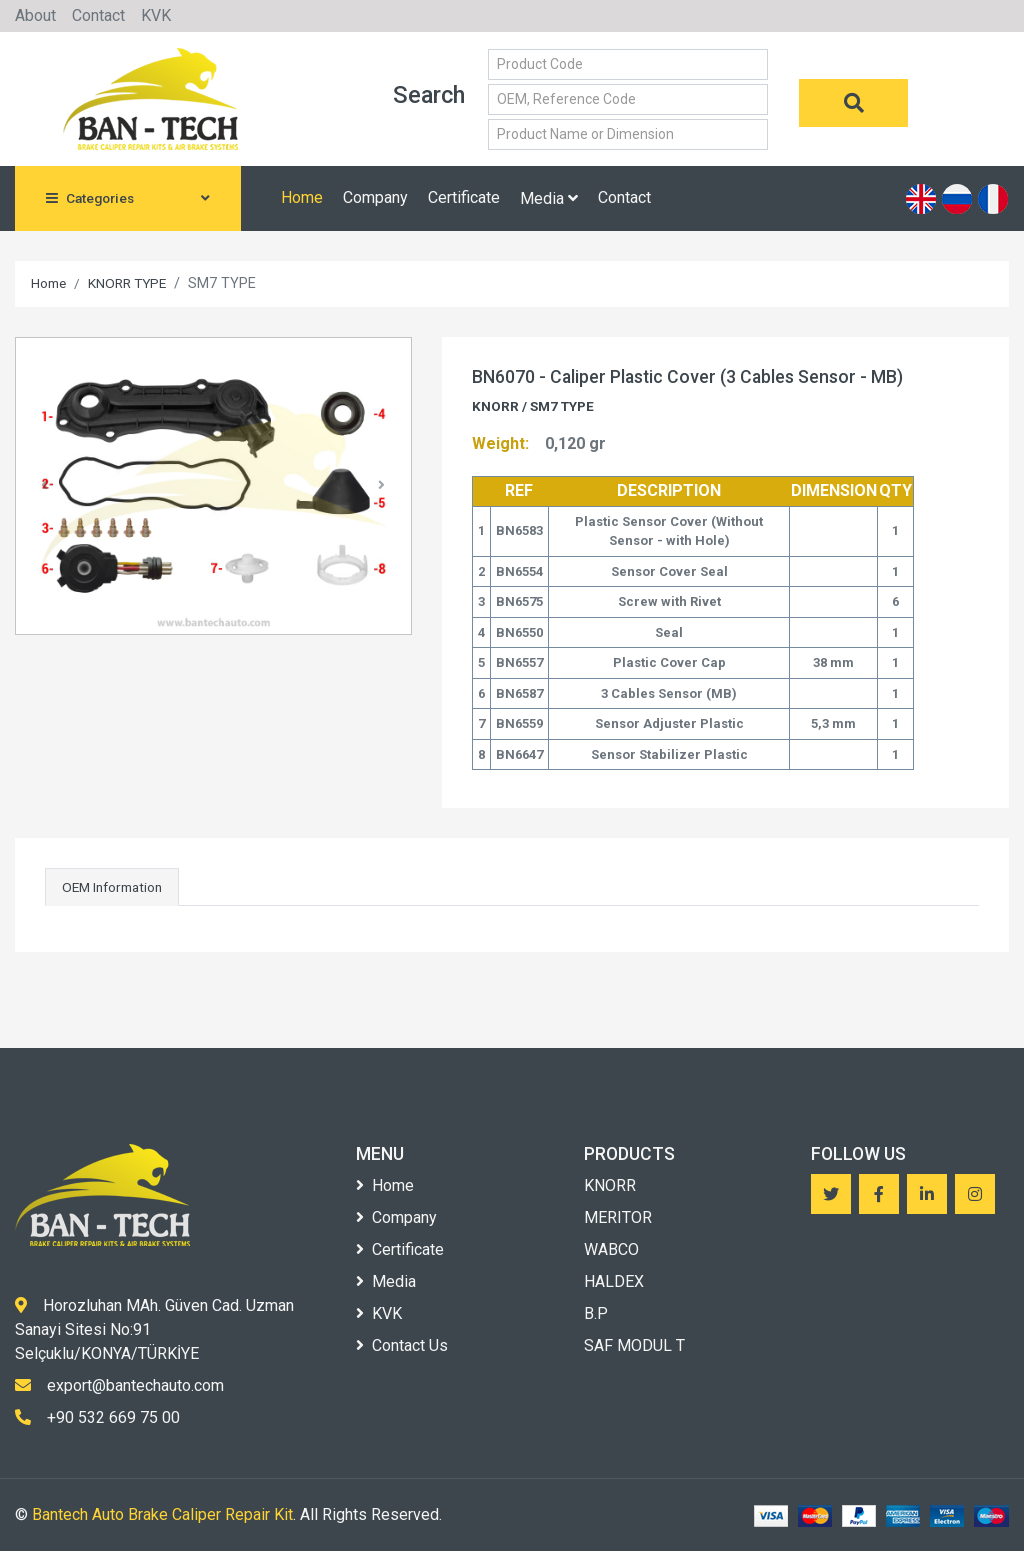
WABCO (611, 1249)
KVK (156, 15)
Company (375, 197)
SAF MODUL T (634, 1345)
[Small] (628, 64)
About (35, 15)
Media (549, 198)
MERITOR (618, 1217)
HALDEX (614, 1281)
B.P (596, 1313)
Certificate (464, 197)
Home (302, 197)
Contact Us (402, 1345)
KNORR (610, 1185)
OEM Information (112, 887)
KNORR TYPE (127, 283)
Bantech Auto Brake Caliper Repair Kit (162, 1514)
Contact (98, 15)
